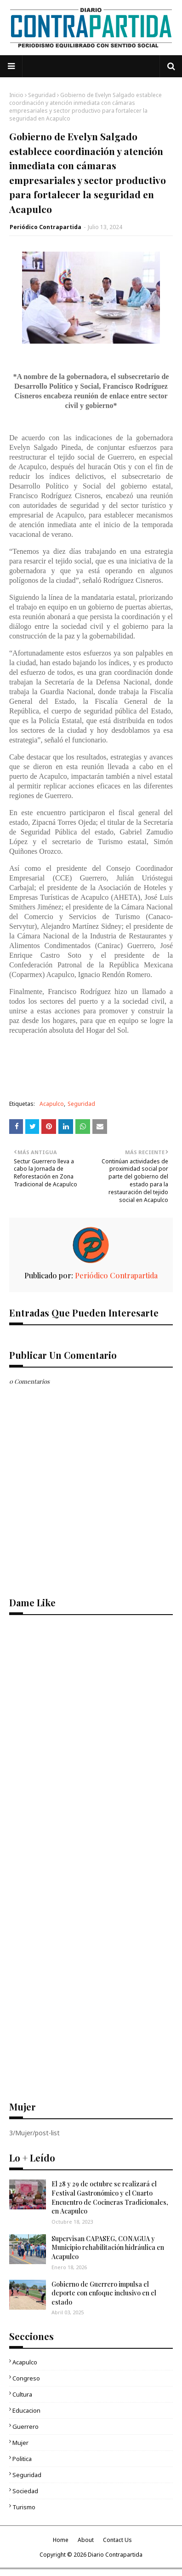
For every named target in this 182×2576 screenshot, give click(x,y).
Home (60, 2540)
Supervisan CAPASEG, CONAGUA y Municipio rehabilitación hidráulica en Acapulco (107, 2247)
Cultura (22, 2394)
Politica (22, 2459)
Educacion (26, 2410)
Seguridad (42, 95)
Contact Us (117, 2540)
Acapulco (52, 1104)
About (86, 2540)
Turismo (23, 2507)
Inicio (16, 95)
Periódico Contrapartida (45, 227)
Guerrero (25, 2426)
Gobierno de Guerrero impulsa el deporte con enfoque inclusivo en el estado (103, 2293)
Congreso (26, 2378)
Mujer (20, 2442)
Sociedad (25, 2491)
